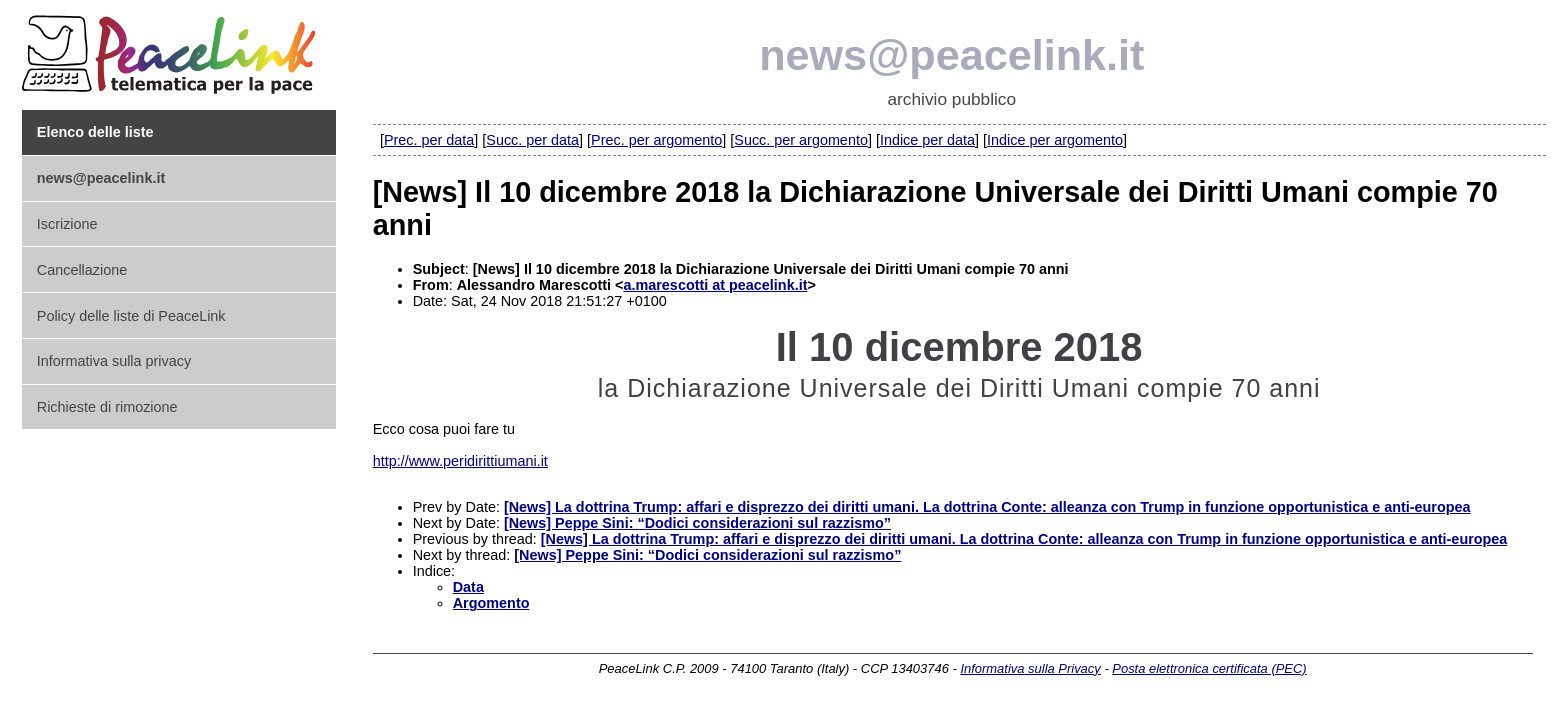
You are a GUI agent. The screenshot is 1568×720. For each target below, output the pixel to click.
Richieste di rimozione (107, 407)
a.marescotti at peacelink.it (715, 285)
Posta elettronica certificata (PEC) (1209, 668)
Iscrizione (67, 224)
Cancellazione (82, 270)
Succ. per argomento (801, 140)
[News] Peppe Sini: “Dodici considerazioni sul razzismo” (697, 523)
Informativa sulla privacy (114, 361)
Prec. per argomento (656, 140)
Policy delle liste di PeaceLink (131, 316)
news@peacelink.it (951, 55)
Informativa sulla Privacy (1030, 668)
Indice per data (927, 140)
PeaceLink (172, 48)
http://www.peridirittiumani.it (460, 461)
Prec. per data (429, 140)
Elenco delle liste (95, 132)
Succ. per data (532, 140)
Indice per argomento (1055, 140)
